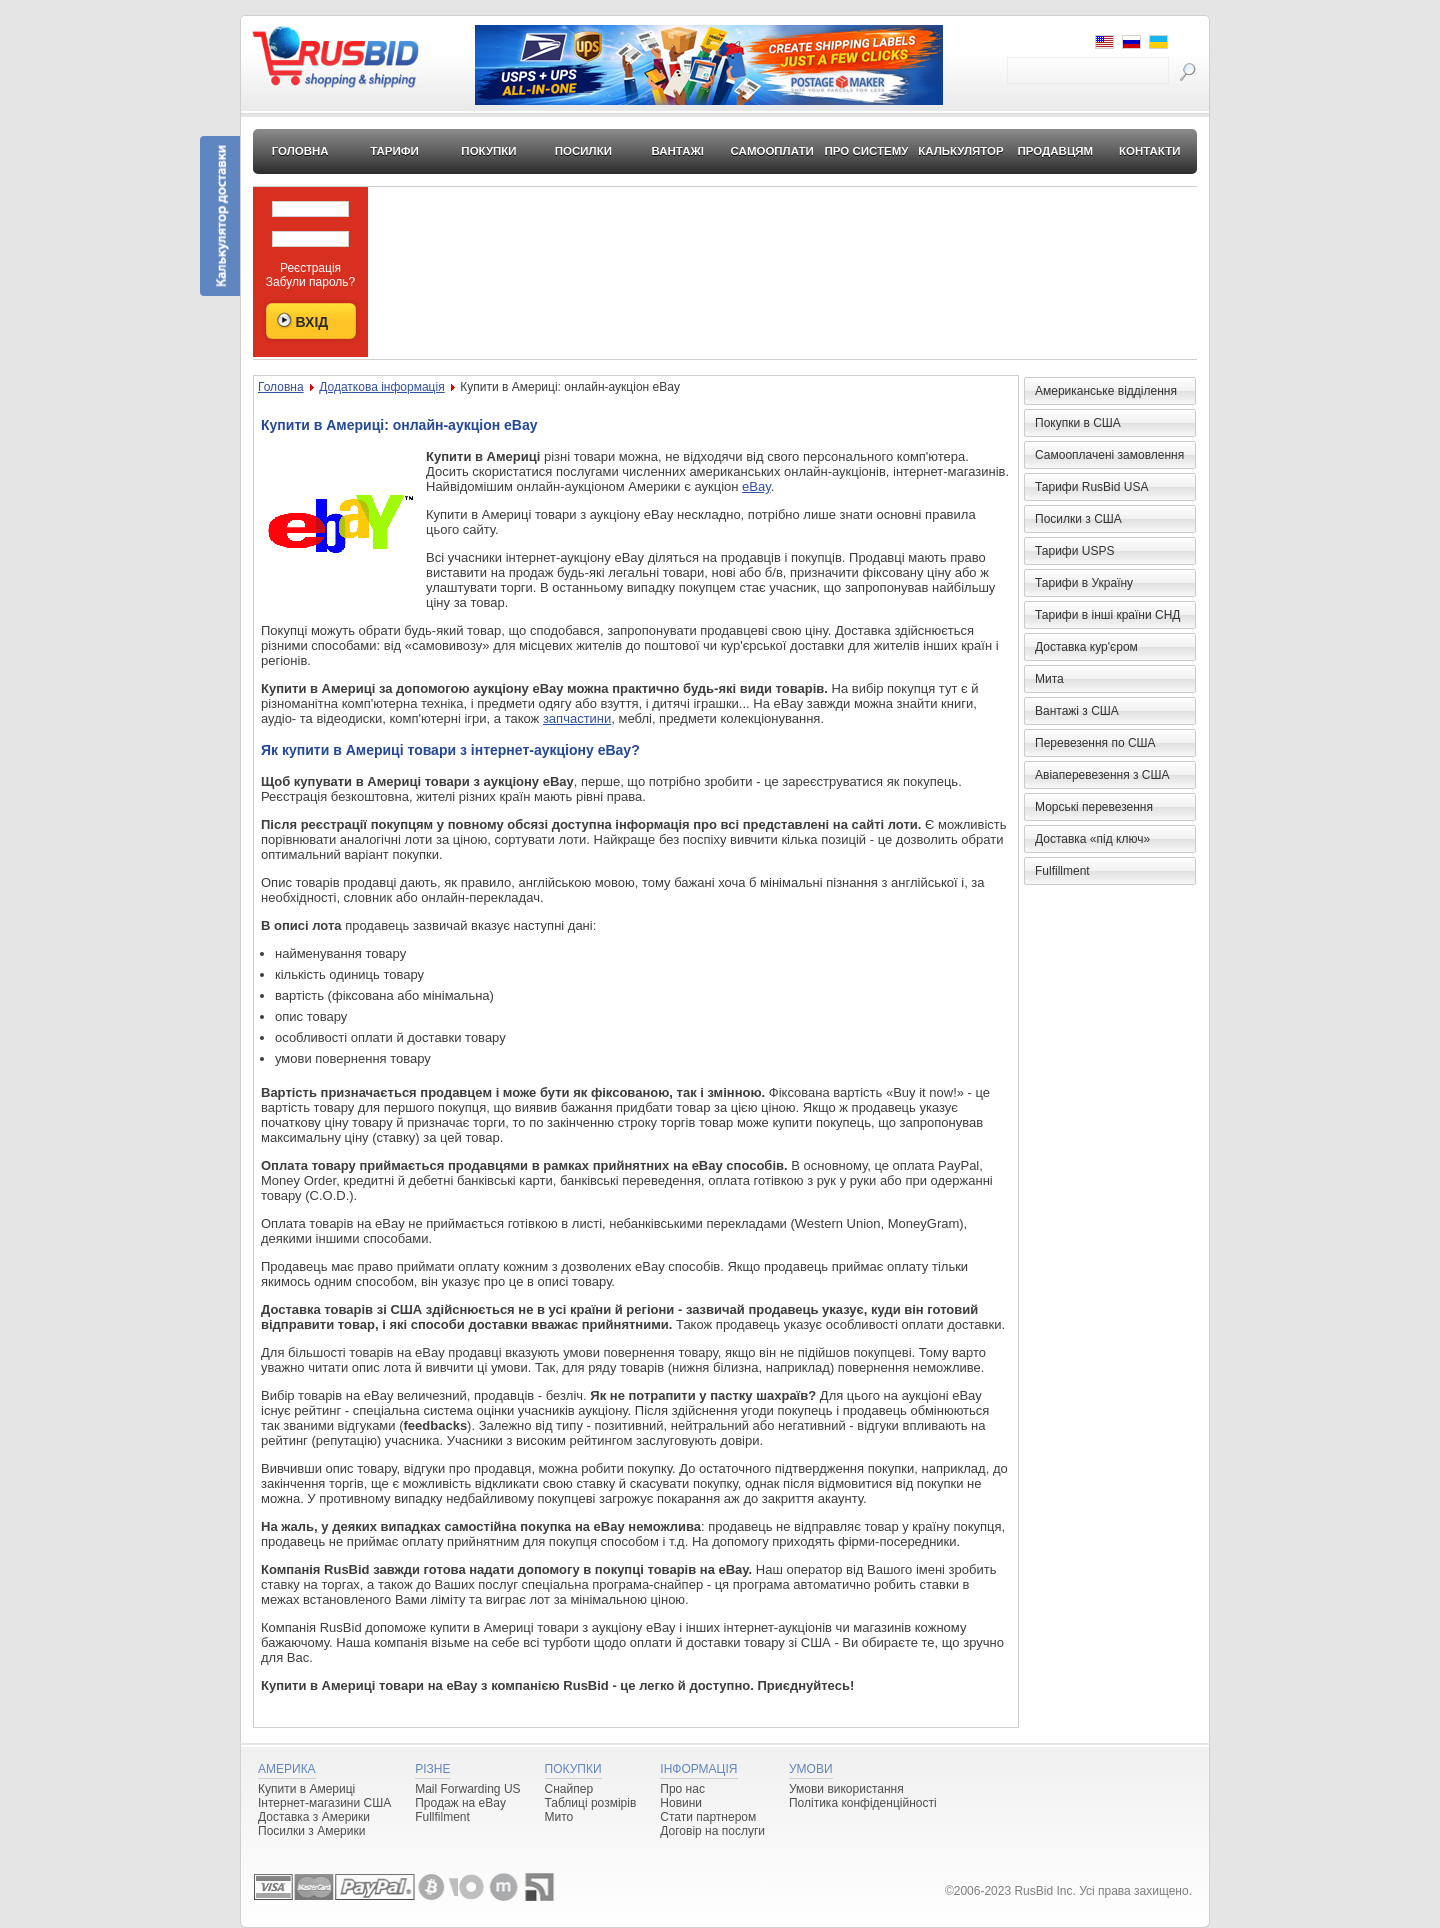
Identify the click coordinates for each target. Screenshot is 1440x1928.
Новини (681, 1803)
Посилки (583, 151)
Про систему (867, 151)
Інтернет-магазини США (324, 1803)
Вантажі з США (1077, 711)
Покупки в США (1078, 423)
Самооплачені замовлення (1109, 455)
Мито (559, 1817)
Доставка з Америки (314, 1817)
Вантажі (677, 151)
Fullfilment (442, 1817)
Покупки (488, 151)
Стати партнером (708, 1817)
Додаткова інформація (381, 387)
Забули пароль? (311, 282)
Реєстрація (310, 268)
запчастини (577, 718)
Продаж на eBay (460, 1803)
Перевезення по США (1095, 743)
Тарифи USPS (1074, 551)
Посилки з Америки (311, 1831)
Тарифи (394, 151)
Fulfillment (1062, 871)
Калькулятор (961, 151)
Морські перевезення (1094, 807)
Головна (300, 151)
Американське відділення (1106, 391)
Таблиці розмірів (591, 1803)
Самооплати (772, 151)
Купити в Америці (306, 1789)
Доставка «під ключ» (1092, 839)
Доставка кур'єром (1086, 647)
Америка (287, 1769)
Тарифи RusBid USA (1091, 487)
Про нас (682, 1789)
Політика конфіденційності (863, 1803)
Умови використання (846, 1789)
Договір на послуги (712, 1831)
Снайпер (569, 1789)
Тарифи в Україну (1084, 583)
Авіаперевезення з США (1102, 775)
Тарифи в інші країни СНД (1107, 615)
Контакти (1149, 151)
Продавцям (1056, 151)
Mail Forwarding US (467, 1789)
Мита (1049, 679)
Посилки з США (1078, 519)
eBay (756, 486)
